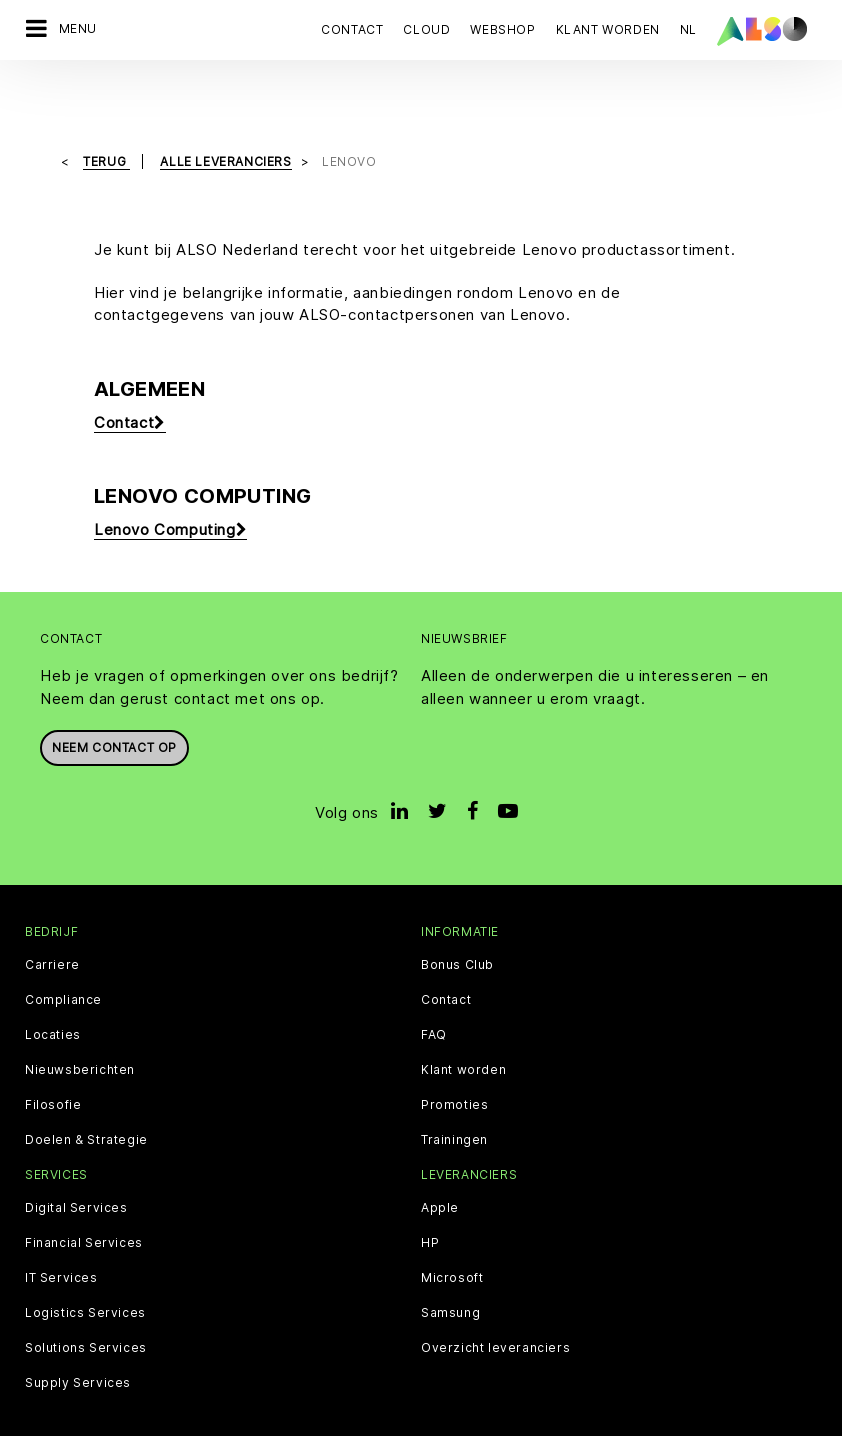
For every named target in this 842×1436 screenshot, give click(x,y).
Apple (440, 1157)
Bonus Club (457, 914)
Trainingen (454, 1089)
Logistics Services (85, 1262)
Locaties (53, 984)
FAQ (434, 984)
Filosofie (53, 1054)
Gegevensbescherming (271, 1396)
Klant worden (463, 1019)
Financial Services (84, 1192)
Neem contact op (114, 696)
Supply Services (78, 1332)
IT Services (61, 1227)
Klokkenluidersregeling (671, 1396)
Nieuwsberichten (80, 1019)
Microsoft (452, 1227)
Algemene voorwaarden (503, 1396)
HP (430, 1192)
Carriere (52, 914)
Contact (352, 29)
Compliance (63, 949)
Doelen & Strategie (86, 1089)
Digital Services (76, 1157)
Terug (106, 110)
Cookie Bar (145, 1396)
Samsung (450, 1262)
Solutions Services (86, 1297)
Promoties (454, 1054)
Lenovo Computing (170, 479)
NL (688, 29)
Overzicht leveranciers (495, 1297)
